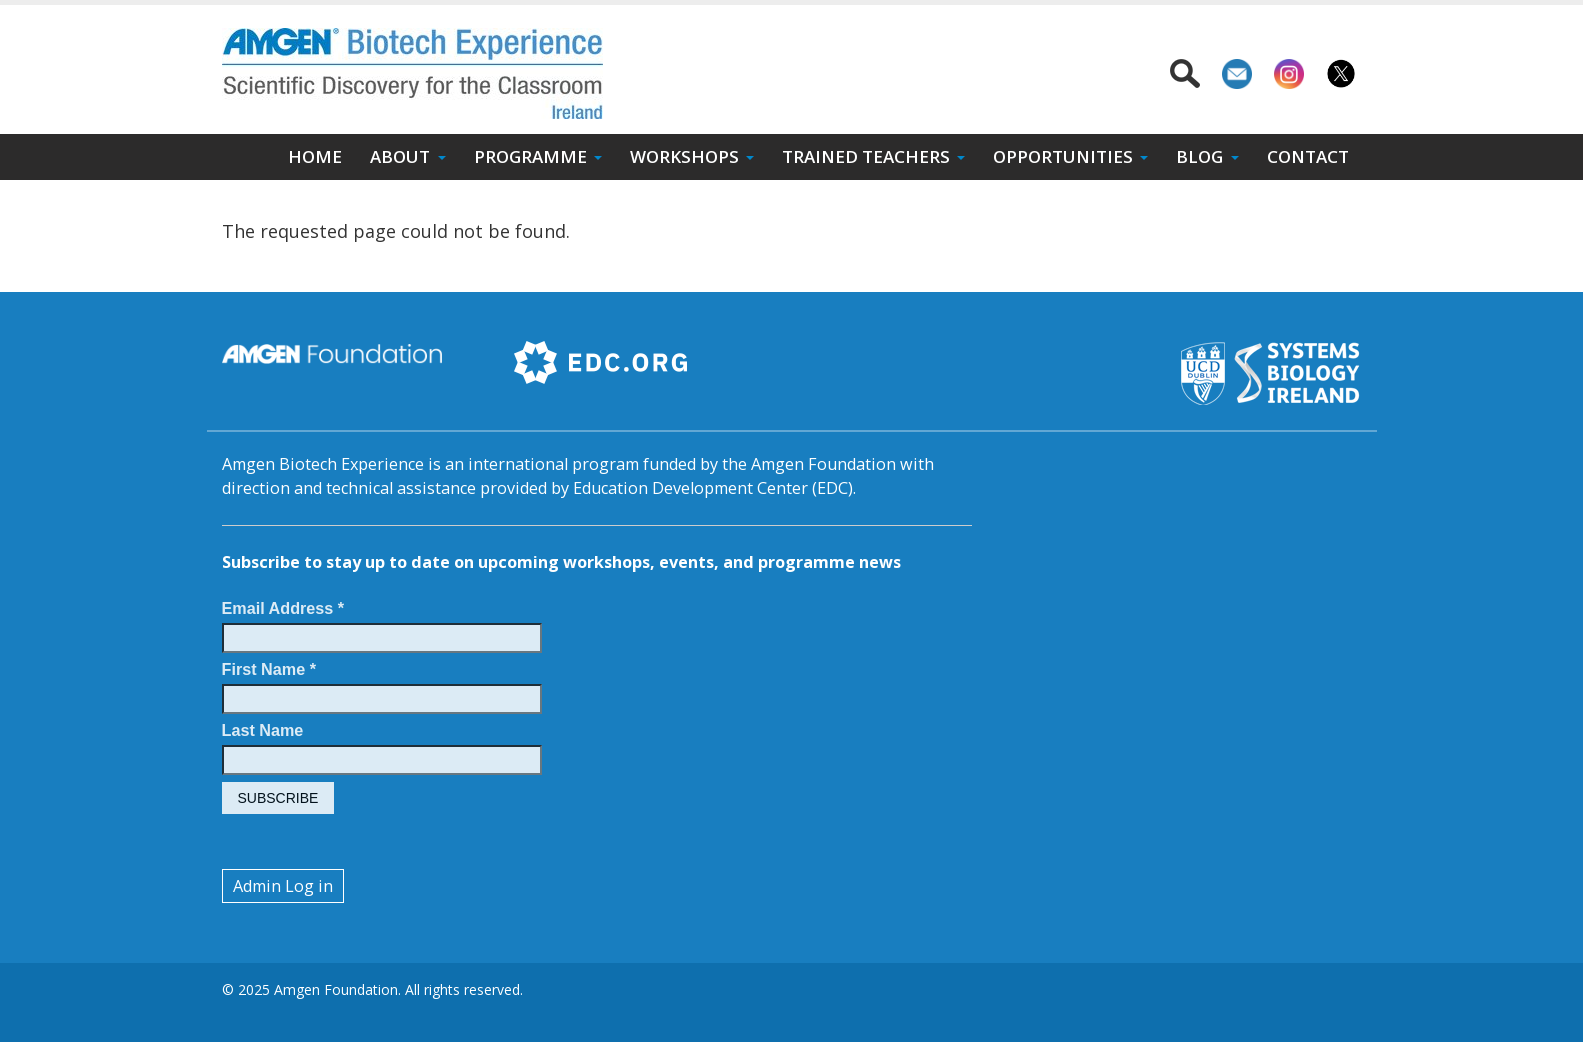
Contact (1308, 156)
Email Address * (283, 608)
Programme (530, 156)
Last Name (263, 730)
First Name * (269, 669)
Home (315, 156)
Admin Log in (283, 886)
